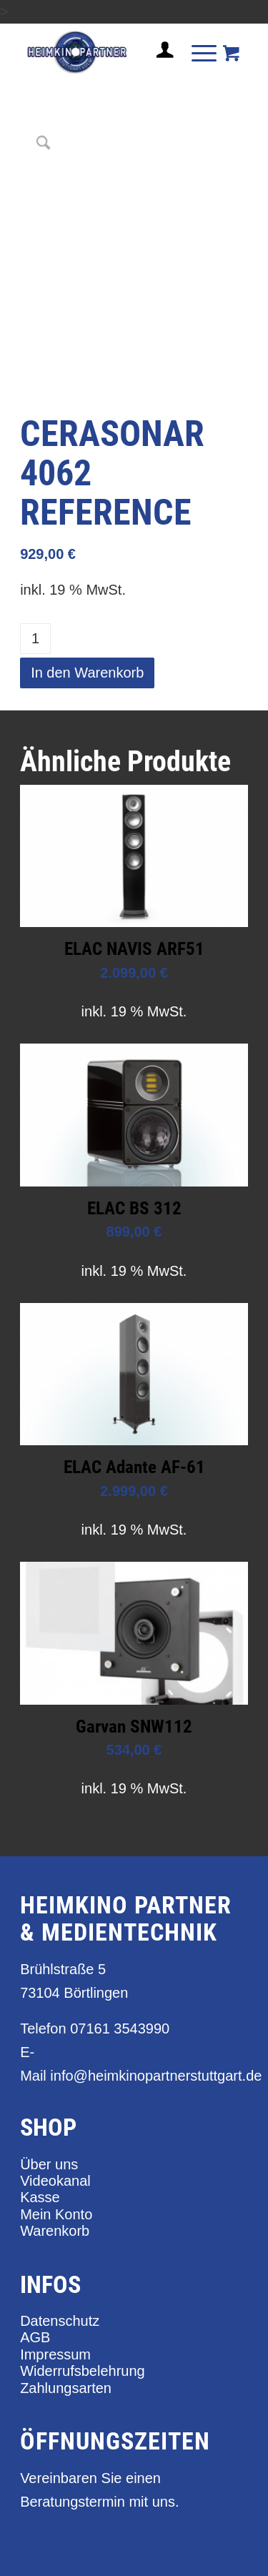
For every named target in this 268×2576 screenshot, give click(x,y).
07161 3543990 (119, 2028)
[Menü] (197, 52)
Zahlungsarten (65, 2388)
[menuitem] (159, 56)
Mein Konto (56, 2214)
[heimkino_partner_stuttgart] (111, 52)
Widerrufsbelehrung (82, 2371)
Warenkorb (54, 2231)
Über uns (49, 2164)
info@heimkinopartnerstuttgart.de (156, 2076)
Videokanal (55, 2181)
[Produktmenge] (35, 638)
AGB (35, 2337)
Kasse (40, 2197)
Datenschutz (59, 2321)
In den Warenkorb (87, 672)
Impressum (55, 2354)
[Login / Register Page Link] (159, 67)
